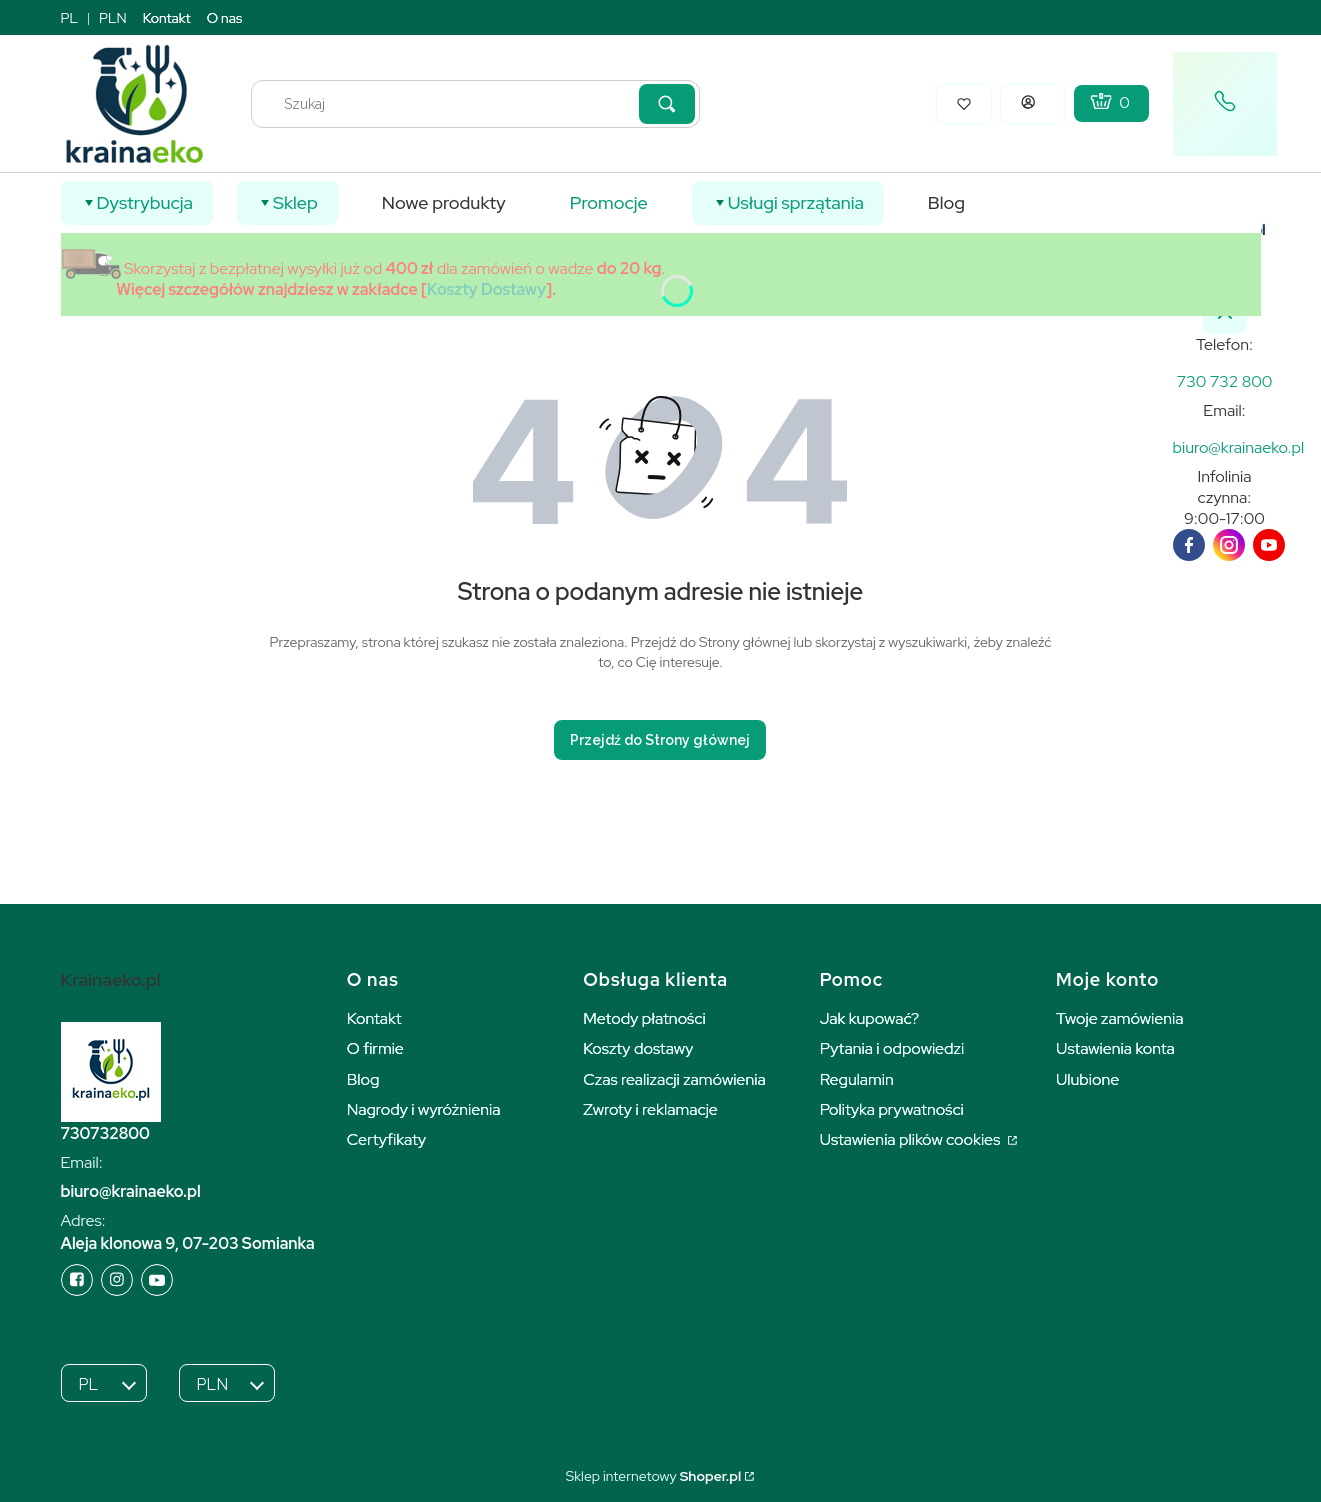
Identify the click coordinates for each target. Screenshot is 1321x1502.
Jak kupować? (870, 1018)
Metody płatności (644, 1018)
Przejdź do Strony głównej (660, 740)
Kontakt (167, 18)
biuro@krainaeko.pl (131, 1191)
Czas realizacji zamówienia (674, 1079)
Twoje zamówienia (1120, 1018)
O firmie (375, 1048)
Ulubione (1087, 1079)
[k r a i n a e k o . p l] (1225, 381)
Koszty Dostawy (486, 289)
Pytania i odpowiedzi (892, 1048)
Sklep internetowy (653, 1476)
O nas (225, 18)
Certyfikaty (386, 1139)
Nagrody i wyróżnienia (424, 1109)
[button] (667, 104)
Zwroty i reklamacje (650, 1109)
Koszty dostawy (638, 1048)
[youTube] (1269, 545)
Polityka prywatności (892, 1109)
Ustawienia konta (1115, 1048)
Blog (363, 1079)
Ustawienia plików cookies (912, 1139)
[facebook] (1189, 545)
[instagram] (1229, 545)
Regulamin (857, 1079)
